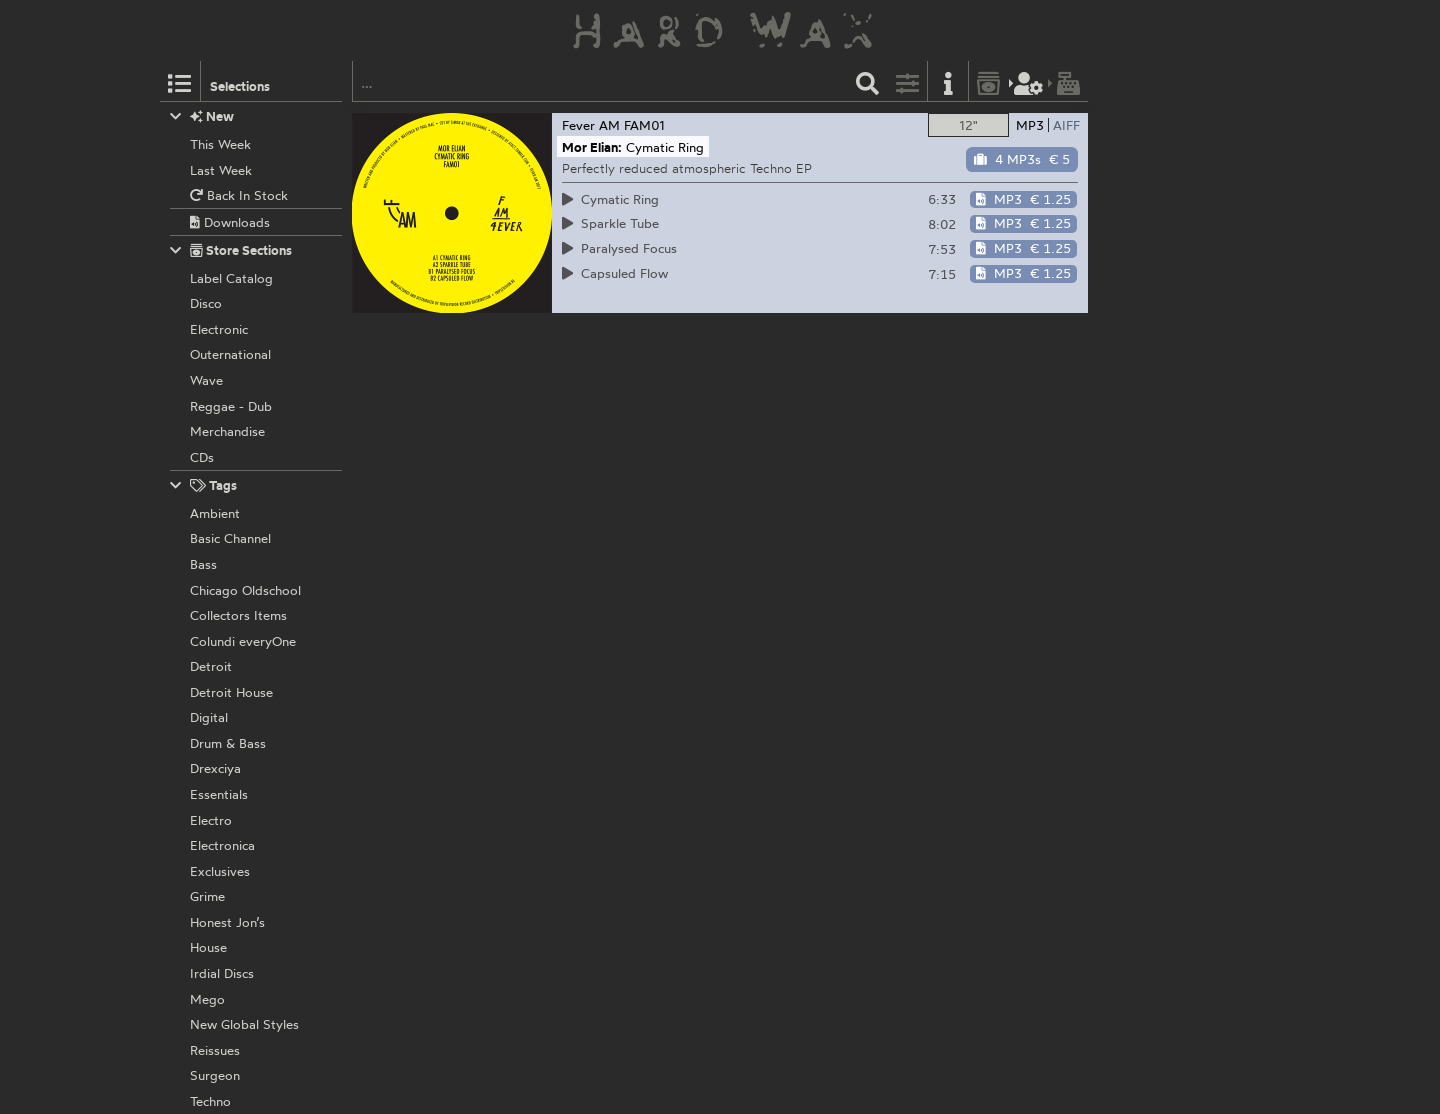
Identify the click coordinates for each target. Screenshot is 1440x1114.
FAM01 (644, 125)
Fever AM (591, 125)
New (202, 116)
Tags (204, 485)
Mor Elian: (592, 147)
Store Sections (231, 250)
